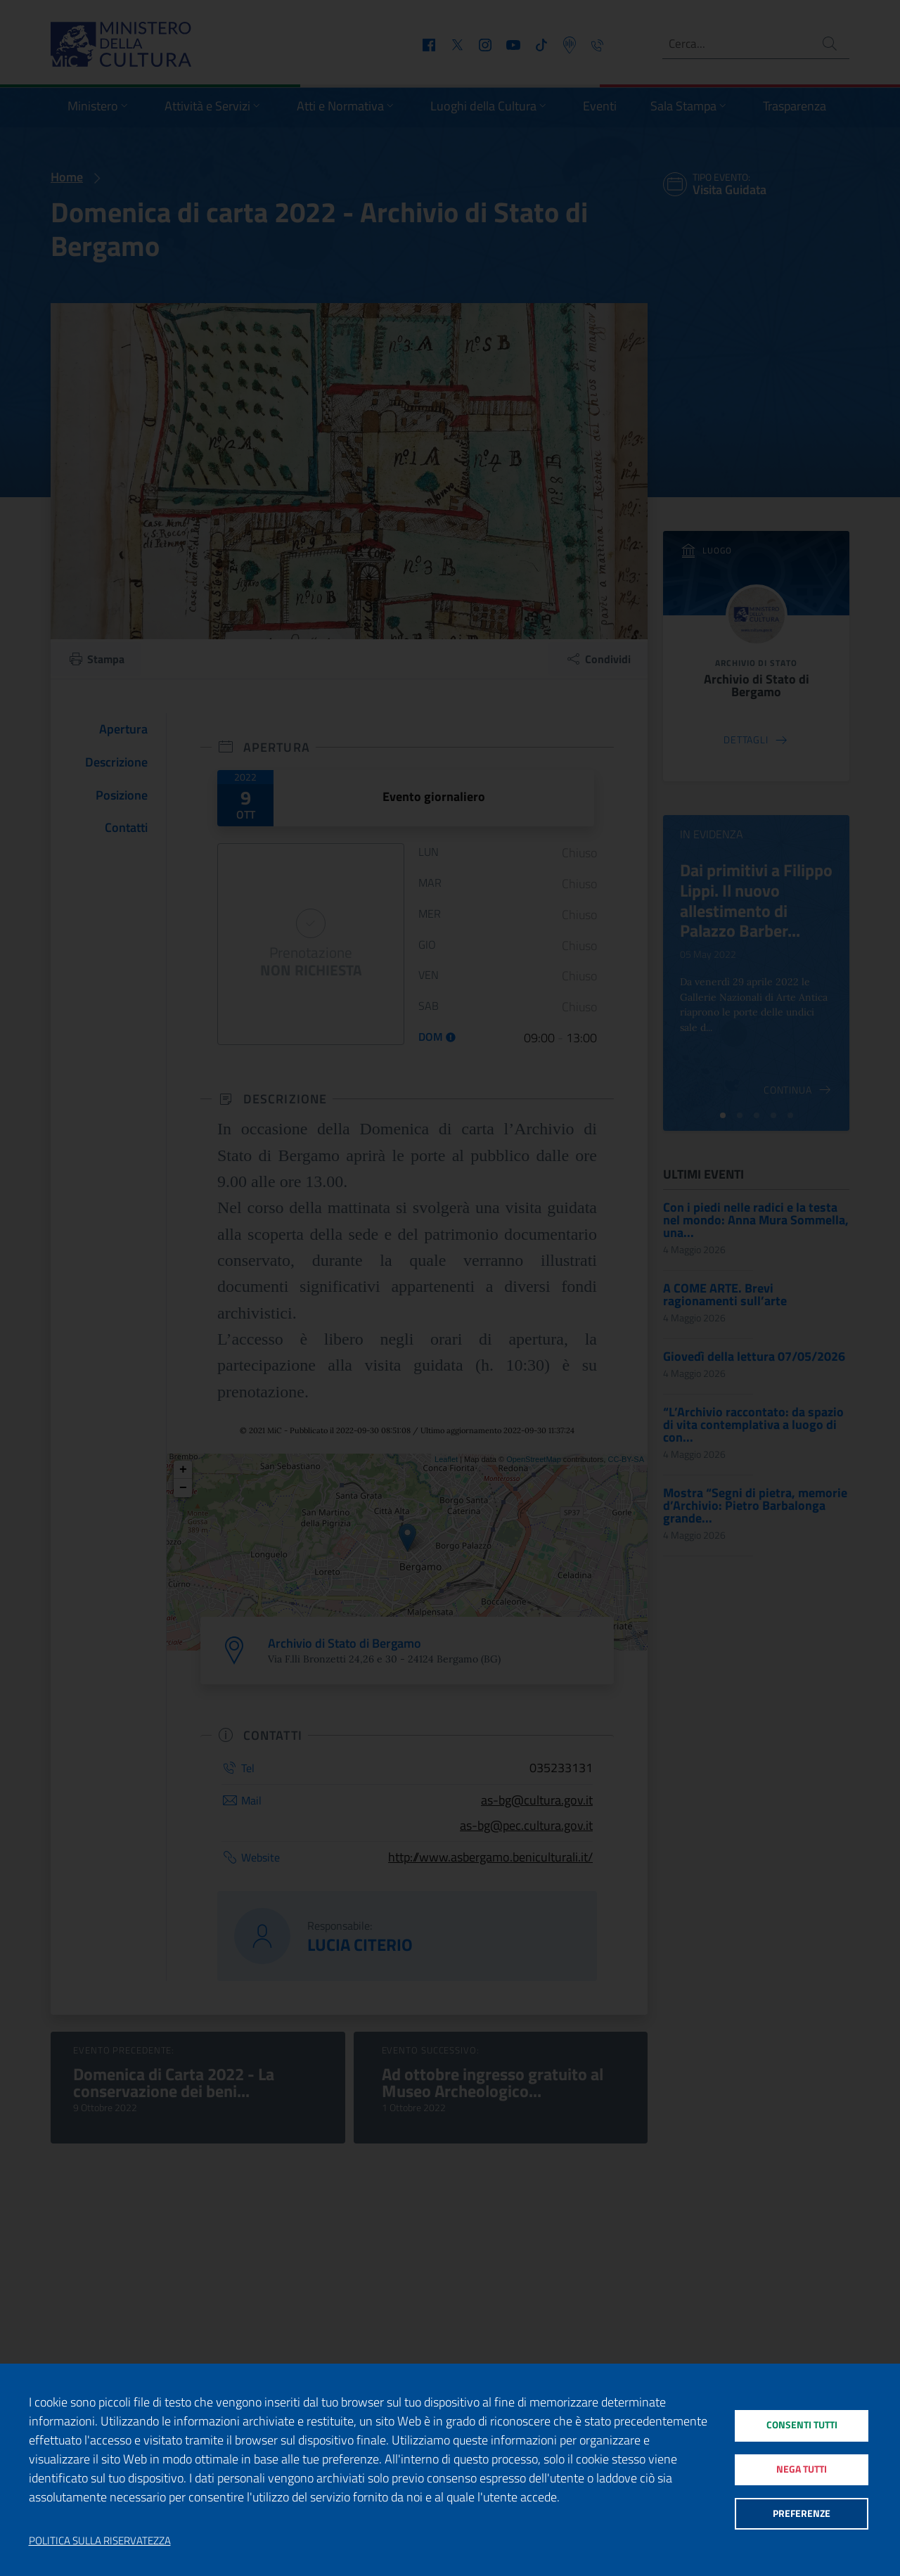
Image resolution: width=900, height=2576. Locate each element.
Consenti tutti (801, 2422)
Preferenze (801, 2516)
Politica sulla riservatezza (100, 2541)
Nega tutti (801, 2469)
